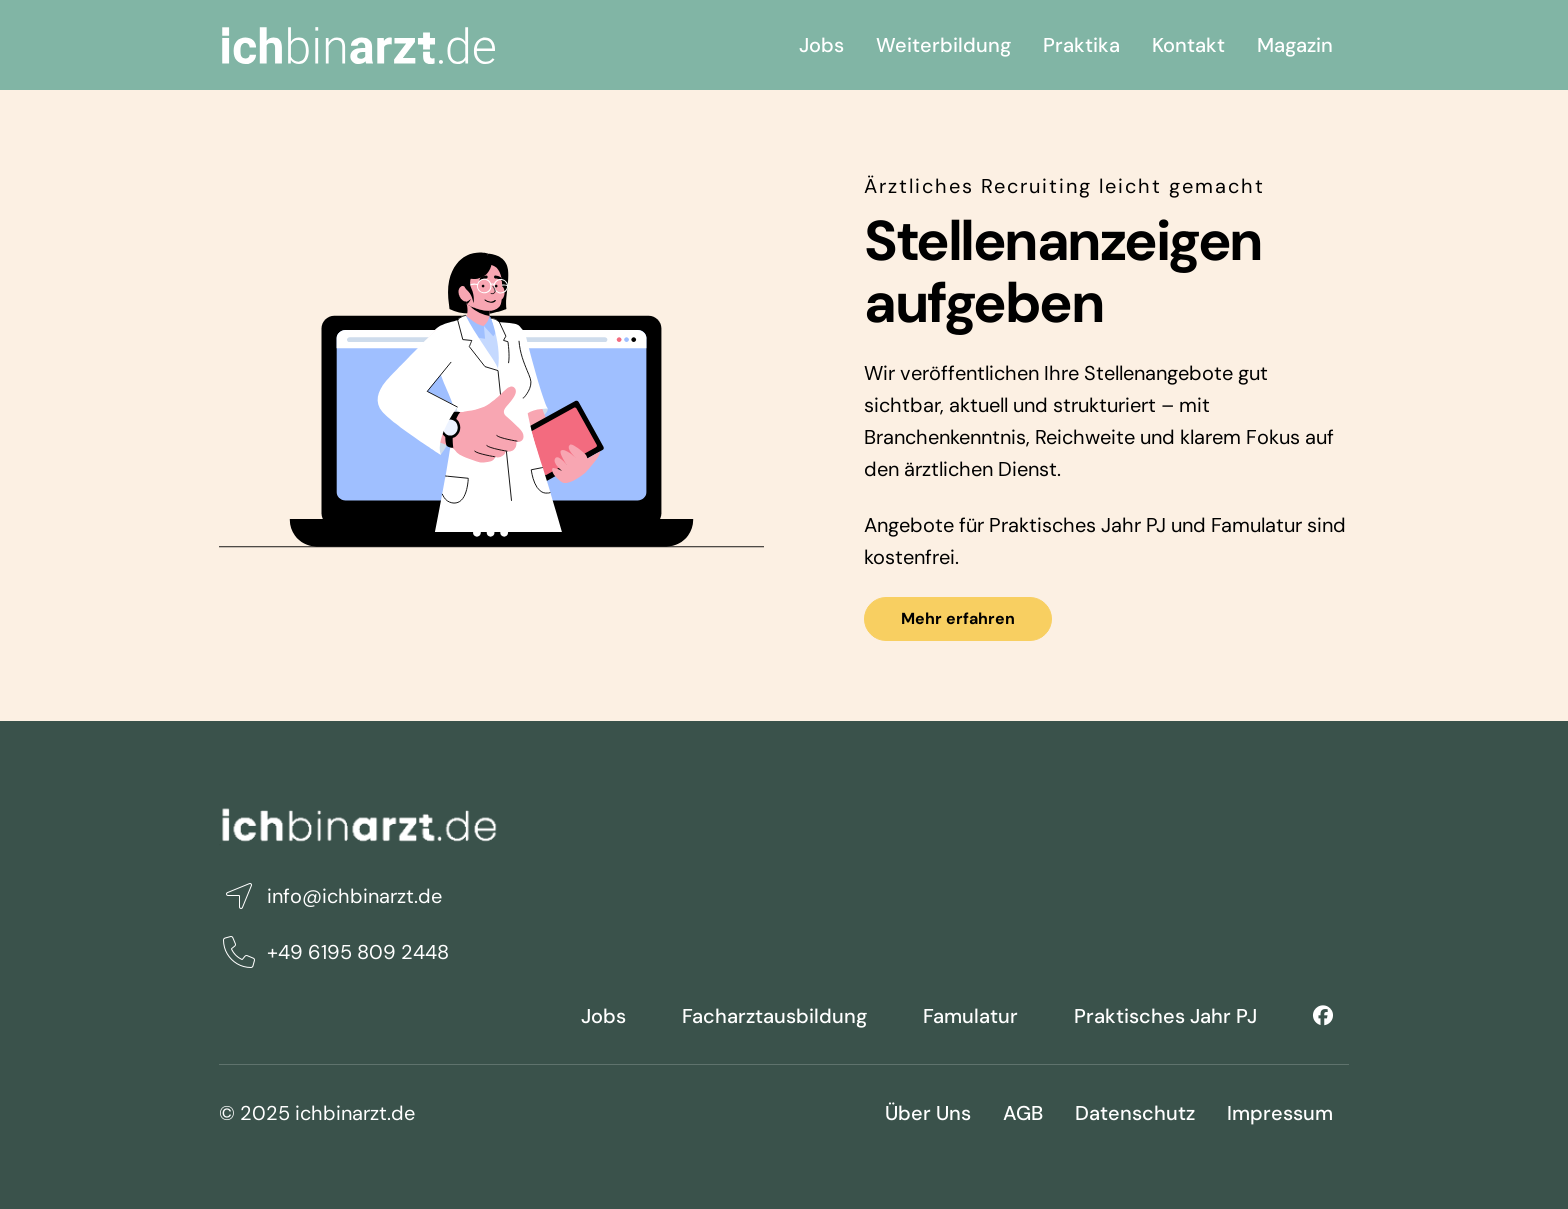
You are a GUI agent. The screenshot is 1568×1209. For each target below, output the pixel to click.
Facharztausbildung (774, 1016)
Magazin (1295, 45)
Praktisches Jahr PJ (1165, 1016)
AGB (1023, 1113)
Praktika (1081, 45)
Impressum (1280, 1113)
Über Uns (928, 1113)
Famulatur (970, 1016)
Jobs (821, 45)
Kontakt (1188, 45)
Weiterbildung (943, 45)
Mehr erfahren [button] (958, 618)
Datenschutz (1135, 1113)
